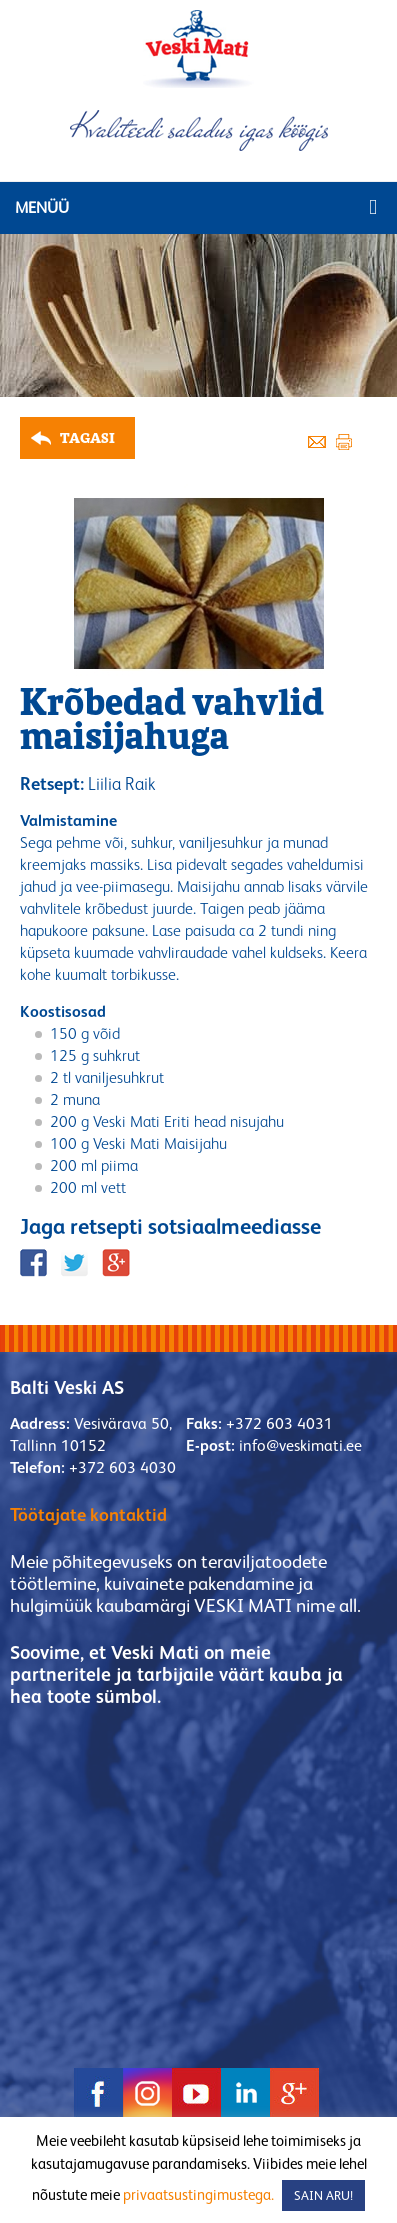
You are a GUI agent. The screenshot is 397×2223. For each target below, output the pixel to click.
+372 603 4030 (122, 1467)
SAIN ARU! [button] (323, 2195)
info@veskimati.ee (300, 1445)
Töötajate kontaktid (88, 1514)
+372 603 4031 (279, 1423)
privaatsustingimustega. (198, 2194)
